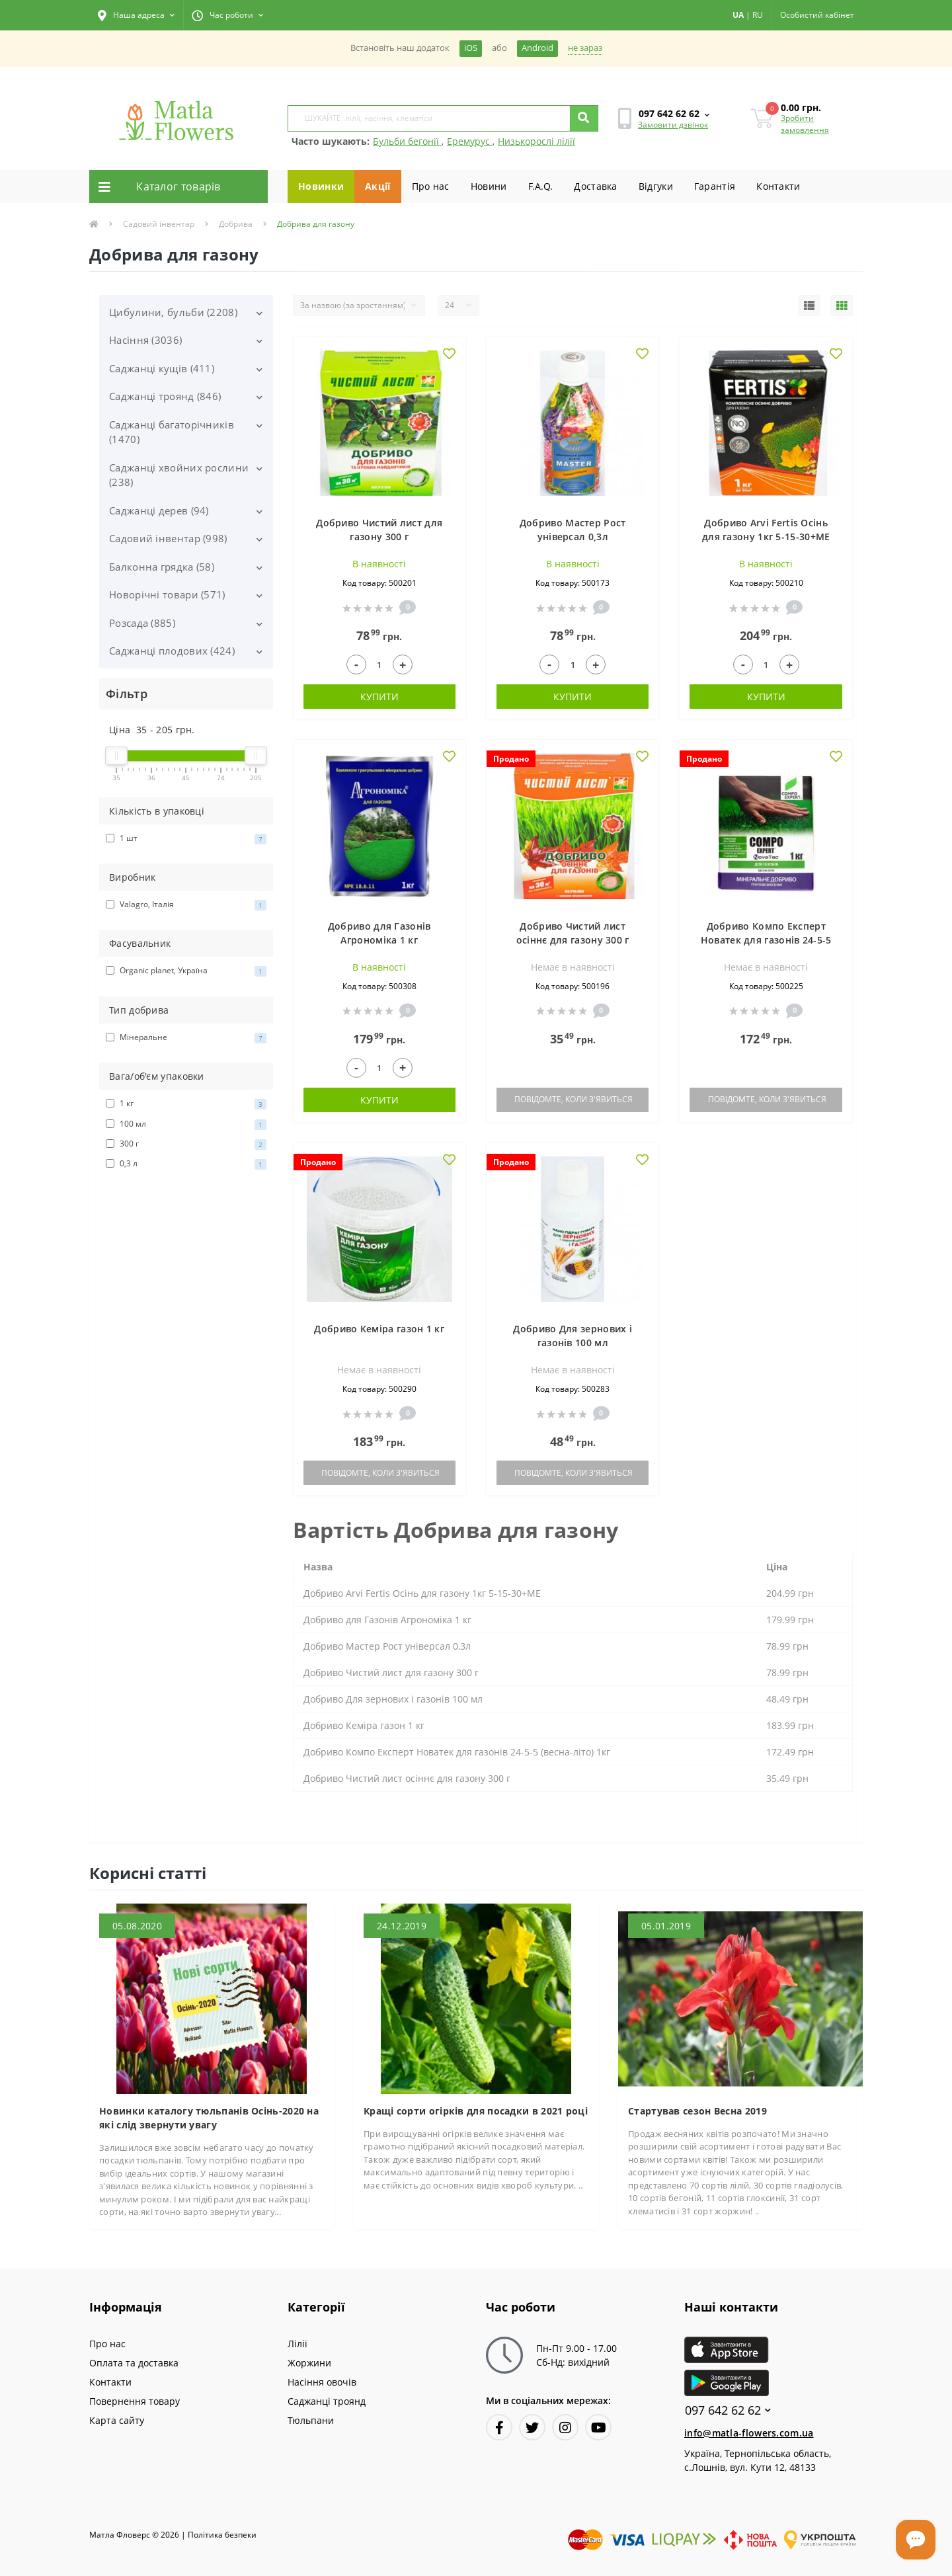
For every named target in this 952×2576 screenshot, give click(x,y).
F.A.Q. (540, 186)
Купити (379, 696)
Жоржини (309, 2362)
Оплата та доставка (133, 2362)
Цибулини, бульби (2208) (173, 312)
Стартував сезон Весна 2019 (697, 2111)
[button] (136, 15)
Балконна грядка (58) (161, 566)
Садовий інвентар (158, 223)
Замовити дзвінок (673, 124)
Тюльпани (311, 2420)
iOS (470, 48)
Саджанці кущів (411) (161, 368)
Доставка (595, 186)
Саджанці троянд (327, 2401)
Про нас (431, 186)
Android (537, 48)
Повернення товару (134, 2401)
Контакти (778, 186)
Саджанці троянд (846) (165, 396)
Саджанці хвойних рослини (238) (179, 475)
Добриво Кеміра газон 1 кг (379, 1328)
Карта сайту (116, 2420)
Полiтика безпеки (222, 2534)
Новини (489, 186)
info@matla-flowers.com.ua (749, 2433)
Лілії (297, 2343)
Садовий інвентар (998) (168, 538)
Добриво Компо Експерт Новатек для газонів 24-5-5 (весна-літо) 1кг (766, 940)
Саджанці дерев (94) (159, 510)
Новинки (321, 186)
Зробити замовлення (805, 124)
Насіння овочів (322, 2382)
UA (738, 14)
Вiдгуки (656, 186)
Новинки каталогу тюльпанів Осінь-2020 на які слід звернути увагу (209, 2118)
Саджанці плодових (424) (172, 650)
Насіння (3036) (145, 339)
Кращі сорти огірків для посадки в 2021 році (476, 2111)
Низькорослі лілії (536, 141)
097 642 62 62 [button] (728, 2410)
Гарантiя (714, 186)
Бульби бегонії (407, 141)
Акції (378, 186)
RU (757, 14)
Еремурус (470, 141)
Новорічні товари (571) (167, 594)
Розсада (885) (142, 622)
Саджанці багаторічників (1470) (171, 432)
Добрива (236, 223)
